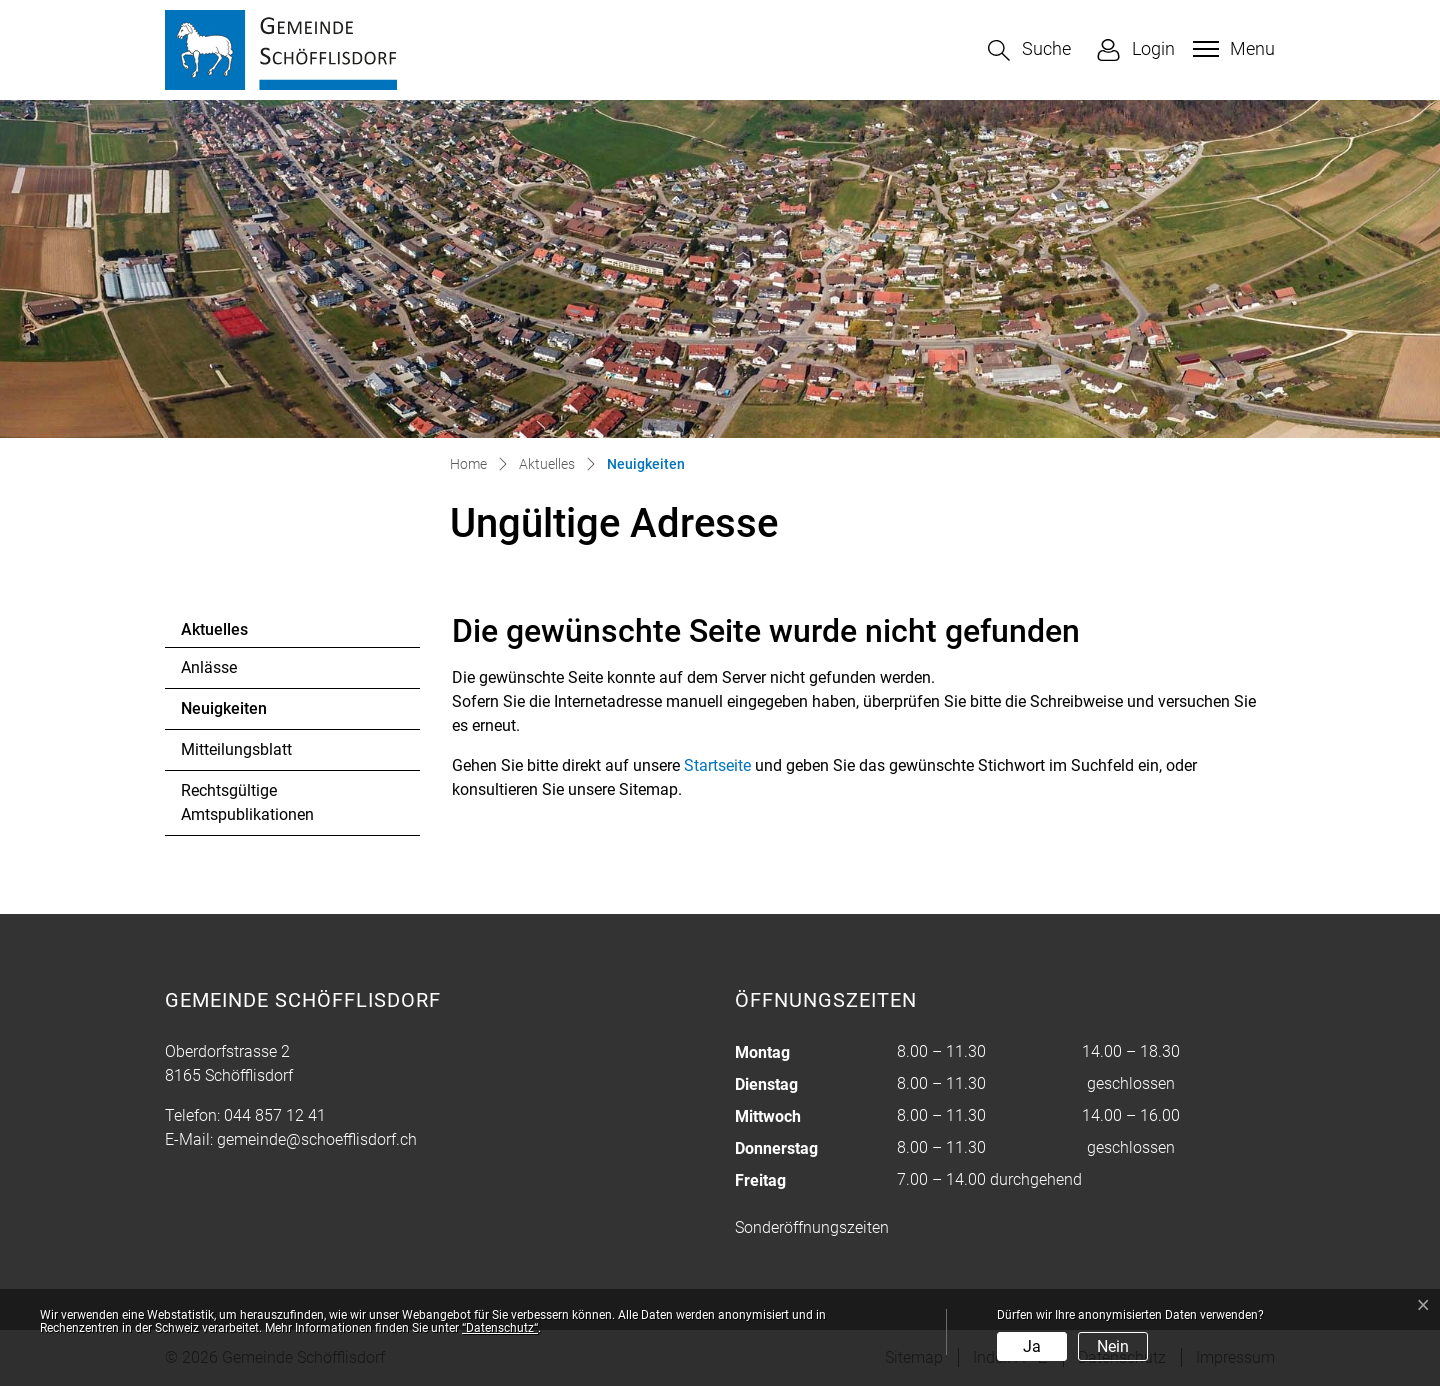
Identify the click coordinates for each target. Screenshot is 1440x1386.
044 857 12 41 (275, 1115)
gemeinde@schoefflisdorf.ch (317, 1139)
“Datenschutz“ (500, 1328)
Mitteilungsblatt (236, 749)
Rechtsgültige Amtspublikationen (247, 802)
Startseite (717, 765)
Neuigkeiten (235, 714)
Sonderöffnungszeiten (812, 1227)
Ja (1032, 1346)
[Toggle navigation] (1231, 49)
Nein (1113, 1346)
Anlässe (209, 667)
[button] (1029, 50)
